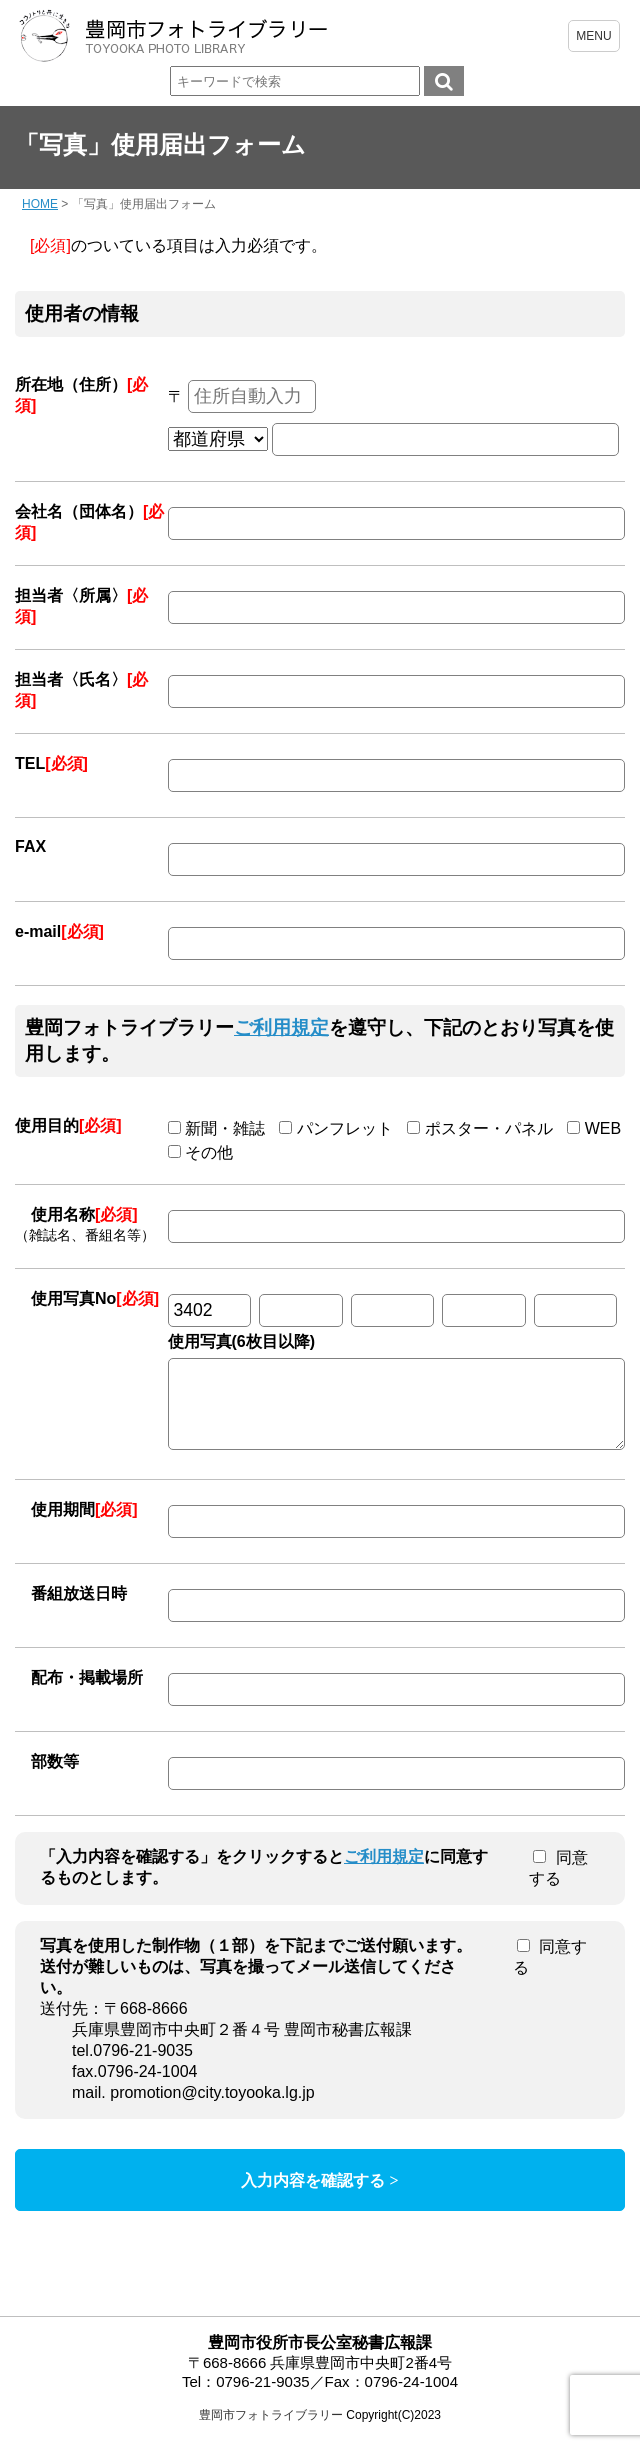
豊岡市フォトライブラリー (271, 2430)
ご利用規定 (281, 1027)
